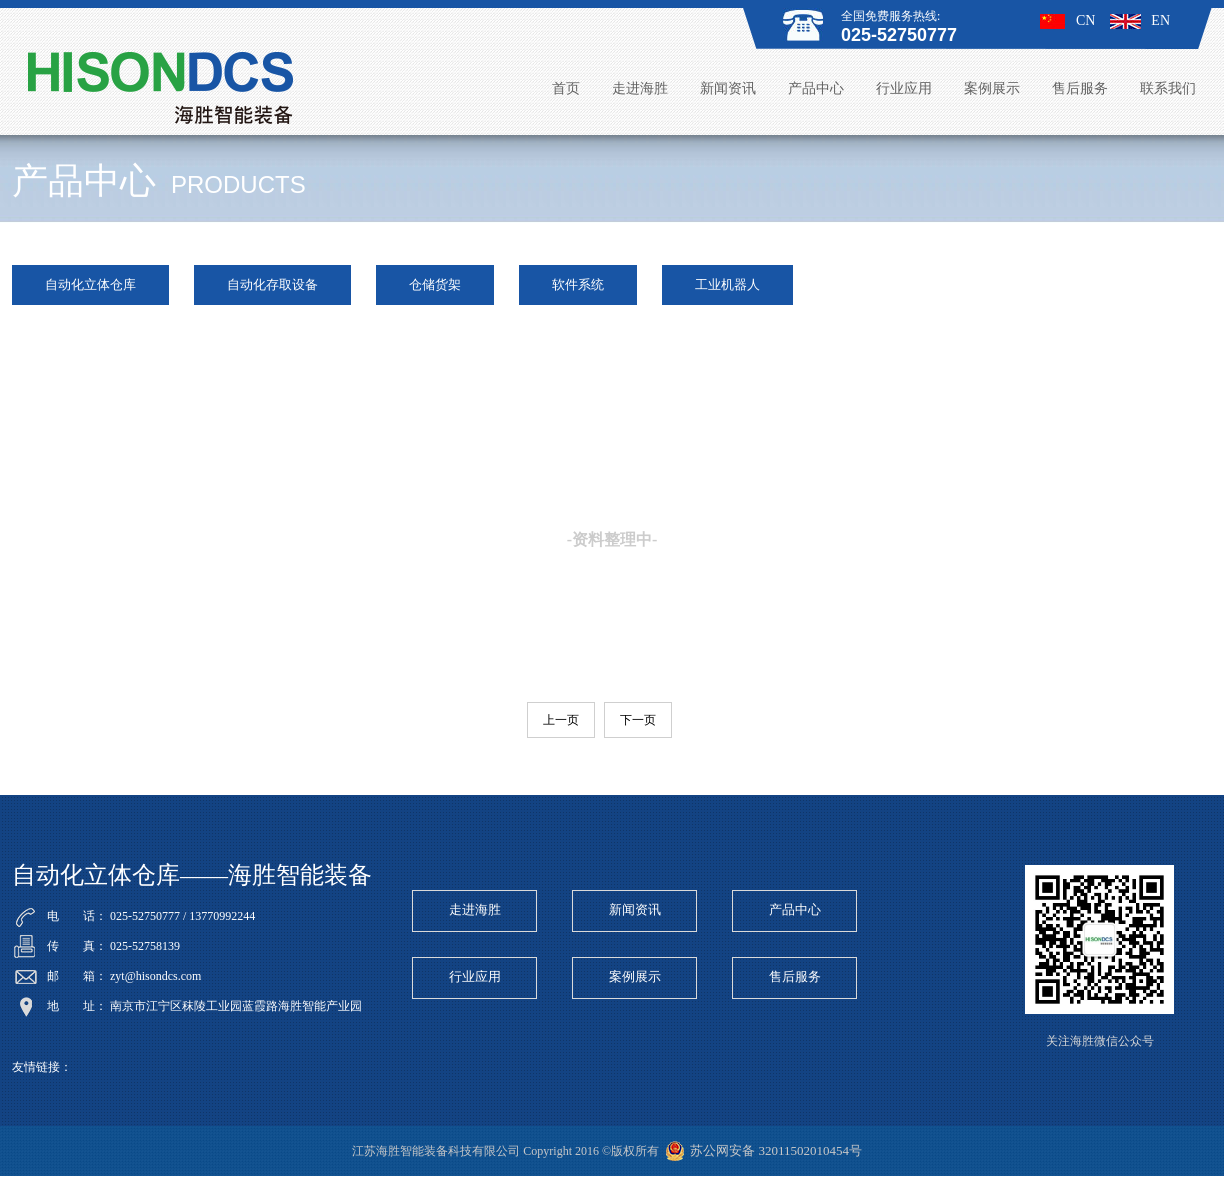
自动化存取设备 (272, 284)
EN (1140, 20)
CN (1067, 20)
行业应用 (904, 88)
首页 (566, 88)
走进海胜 (640, 88)
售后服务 (1080, 88)
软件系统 (578, 284)
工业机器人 (727, 284)
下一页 (638, 720)
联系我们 (1168, 88)
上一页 (561, 720)
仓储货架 (435, 284)
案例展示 (992, 88)
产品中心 (816, 88)
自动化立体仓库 (90, 284)
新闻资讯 (728, 88)
